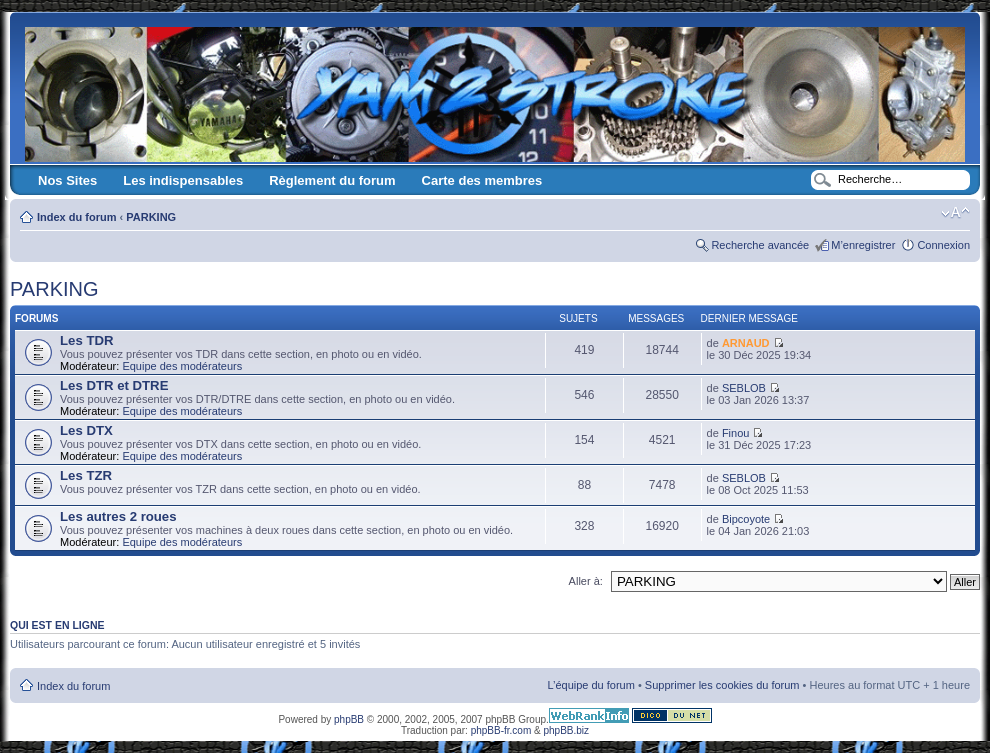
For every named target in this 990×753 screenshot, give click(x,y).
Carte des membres (482, 180)
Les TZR (86, 475)
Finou (736, 433)
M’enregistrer (863, 245)
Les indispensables (183, 180)
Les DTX (86, 430)
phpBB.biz (566, 730)
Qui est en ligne (57, 625)
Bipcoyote (746, 519)
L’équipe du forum (590, 685)
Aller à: (586, 581)
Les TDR (87, 340)
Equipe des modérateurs (182, 366)
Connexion (943, 245)
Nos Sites (67, 180)
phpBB (349, 719)
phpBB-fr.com (501, 730)
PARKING (151, 217)
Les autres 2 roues (118, 516)
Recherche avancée (760, 245)
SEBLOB (744, 388)
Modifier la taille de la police (955, 213)
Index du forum (76, 217)
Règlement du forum (332, 180)
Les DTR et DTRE (114, 385)
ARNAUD (746, 343)
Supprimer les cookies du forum (722, 685)
